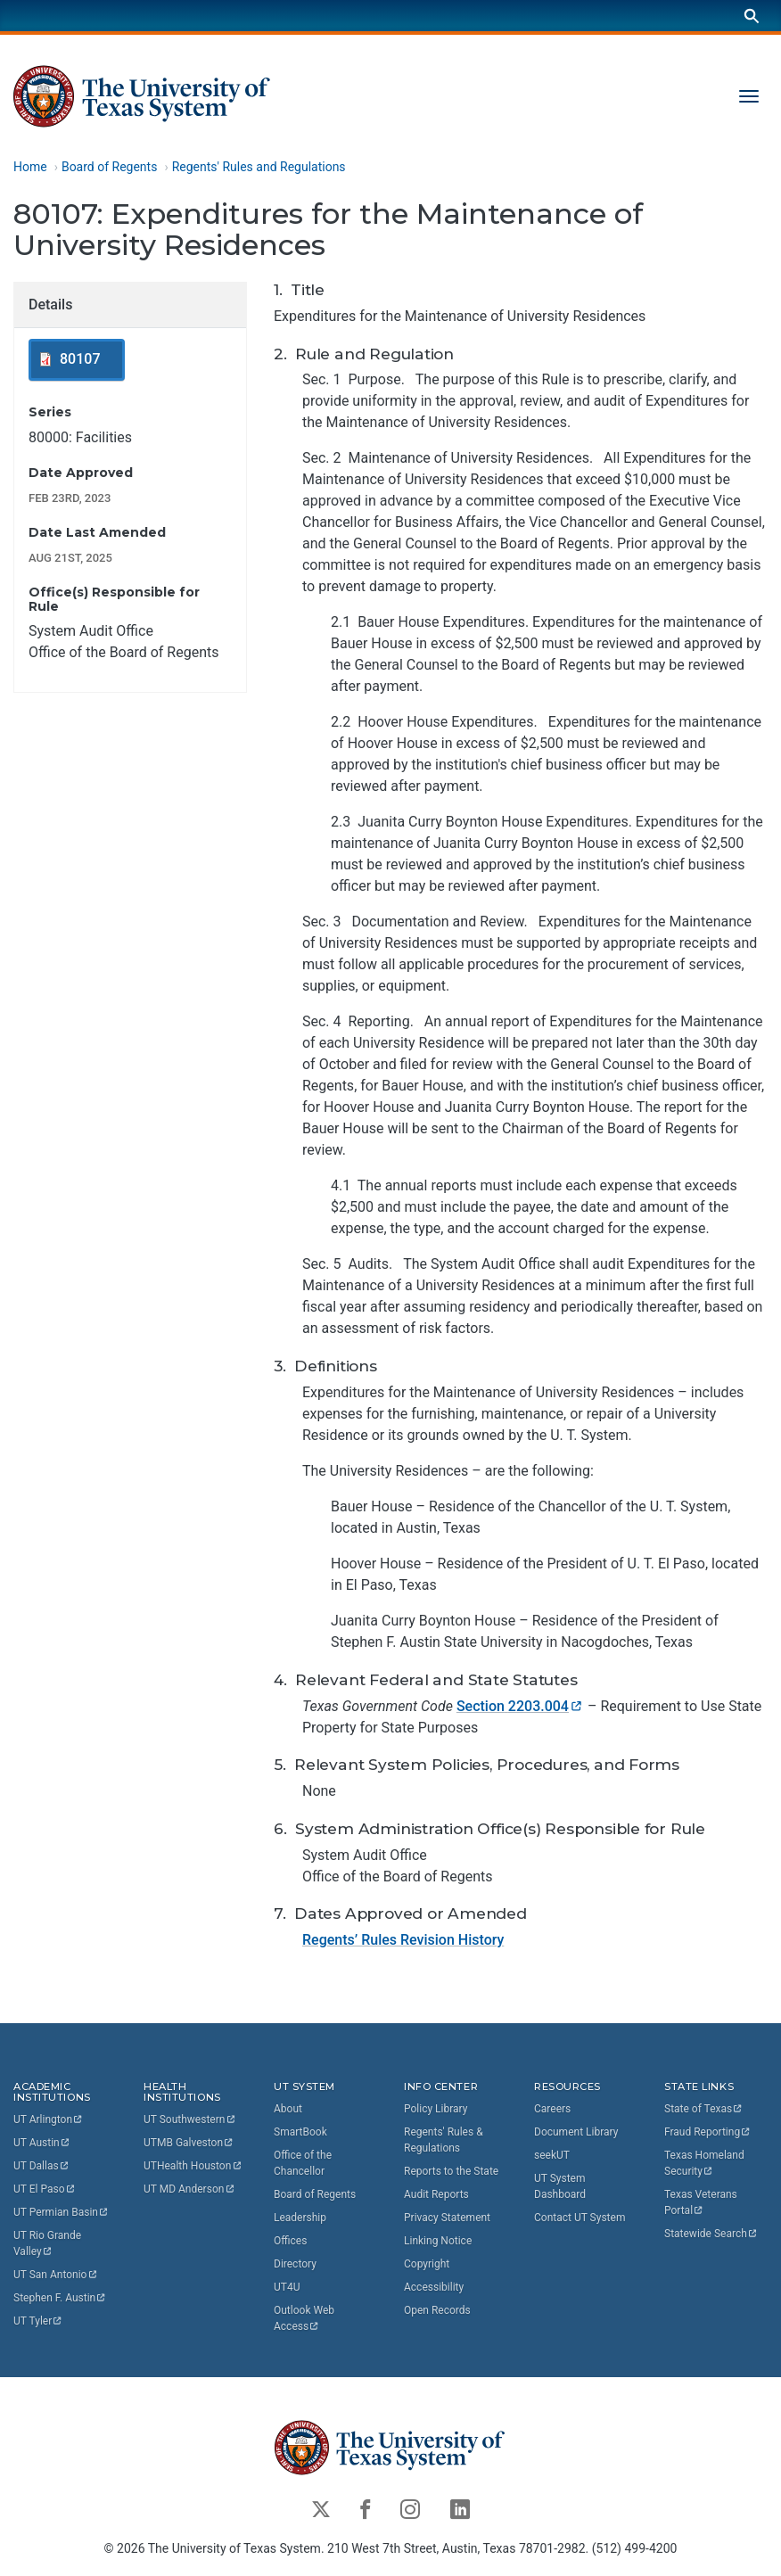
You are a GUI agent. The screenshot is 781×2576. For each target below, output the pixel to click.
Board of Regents (110, 167)
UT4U (287, 2286)
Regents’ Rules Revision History (403, 1940)
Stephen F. (60, 2298)
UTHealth (193, 2166)
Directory (295, 2263)
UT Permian (61, 2212)
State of (704, 2108)
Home (30, 167)
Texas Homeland (705, 2162)
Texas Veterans (702, 2201)
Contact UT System (579, 2216)
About (288, 2108)
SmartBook (300, 2131)
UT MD (189, 2189)
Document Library (576, 2131)
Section (520, 1706)
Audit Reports (436, 2193)
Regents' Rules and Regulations (259, 167)
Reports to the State (451, 2170)
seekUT (552, 2154)
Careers (552, 2108)
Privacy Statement (447, 2216)
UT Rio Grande (48, 2243)
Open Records (437, 2309)
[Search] (751, 15)
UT (48, 2119)
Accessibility (434, 2286)
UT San (55, 2274)
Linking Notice (438, 2240)
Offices (290, 2240)
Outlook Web (305, 2317)
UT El (44, 2189)
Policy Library (435, 2108)
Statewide (711, 2232)
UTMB (189, 2142)
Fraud (708, 2131)
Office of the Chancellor (303, 2162)
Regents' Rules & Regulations (443, 2139)
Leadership (300, 2216)
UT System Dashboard (560, 2185)
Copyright (426, 2263)
